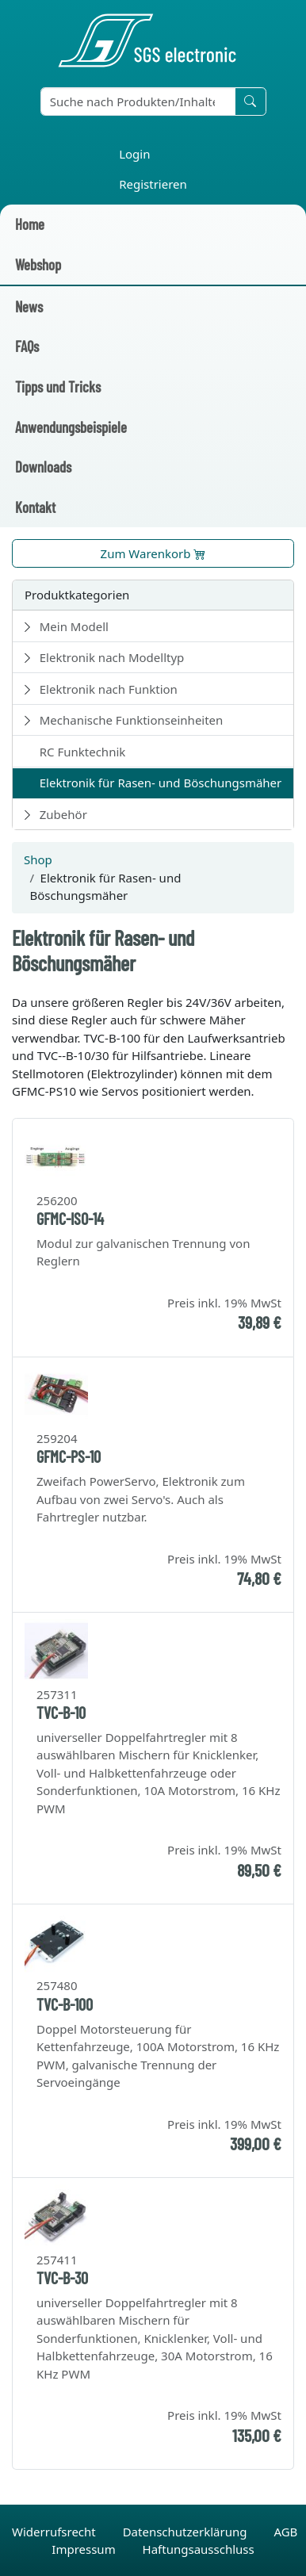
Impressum (85, 2549)
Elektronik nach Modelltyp (112, 657)
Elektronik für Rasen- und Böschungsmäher (161, 782)
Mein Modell (74, 626)
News (29, 306)
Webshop (38, 264)
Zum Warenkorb (153, 553)
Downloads (43, 466)
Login (134, 154)
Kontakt (35, 507)
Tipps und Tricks (58, 386)
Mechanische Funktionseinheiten (132, 720)
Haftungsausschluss (198, 2549)
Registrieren (153, 184)
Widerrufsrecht (55, 2532)
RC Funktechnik (83, 752)
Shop (38, 859)
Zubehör (63, 814)
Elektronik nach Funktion (109, 689)
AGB (285, 2532)
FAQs (27, 346)
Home (29, 224)
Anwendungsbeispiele (71, 427)
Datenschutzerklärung (187, 2532)
